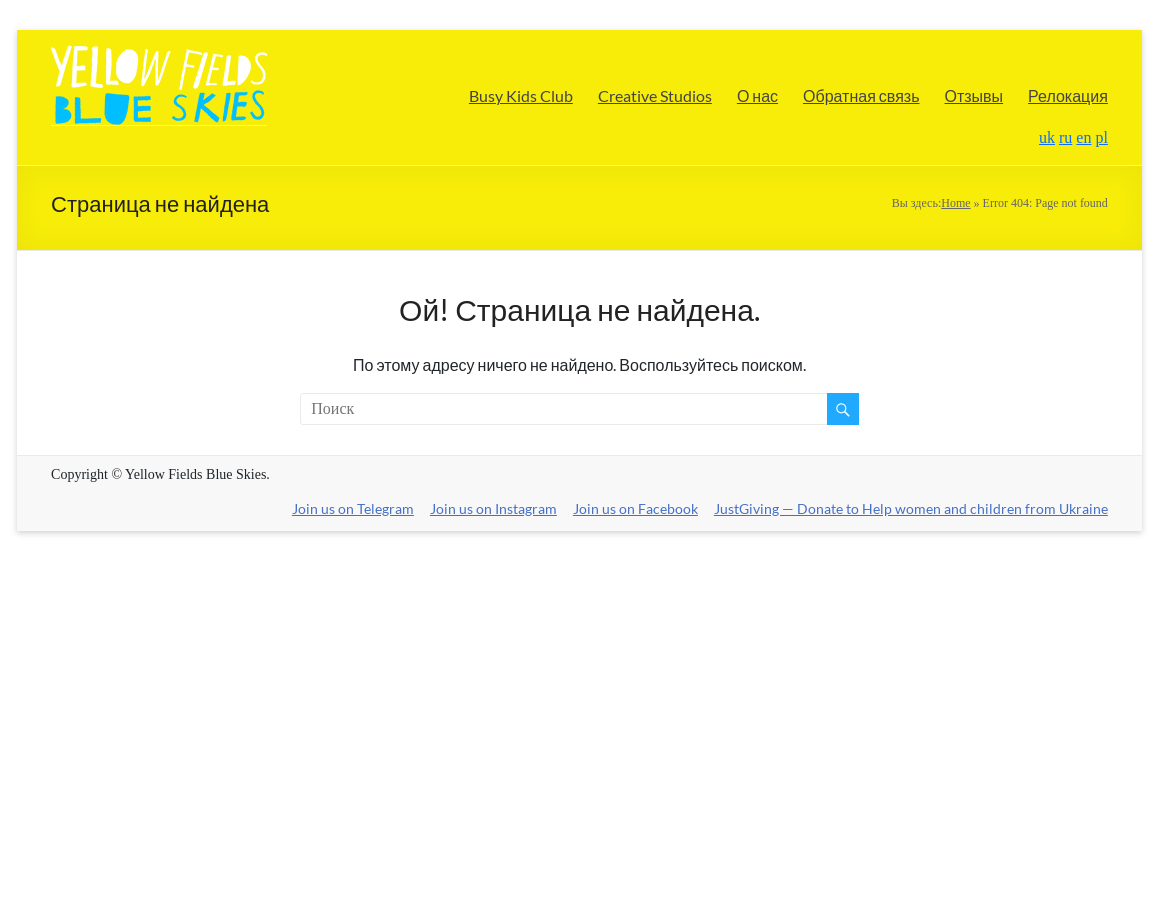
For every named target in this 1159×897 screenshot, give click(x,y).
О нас (757, 95)
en (1083, 137)
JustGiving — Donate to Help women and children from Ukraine (911, 508)
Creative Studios (655, 95)
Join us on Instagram (493, 508)
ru (1065, 137)
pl (1101, 137)
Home (955, 203)
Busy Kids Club (521, 95)
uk (1047, 137)
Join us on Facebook (635, 508)
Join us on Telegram (354, 508)
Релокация (1068, 95)
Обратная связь (861, 95)
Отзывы (974, 95)
